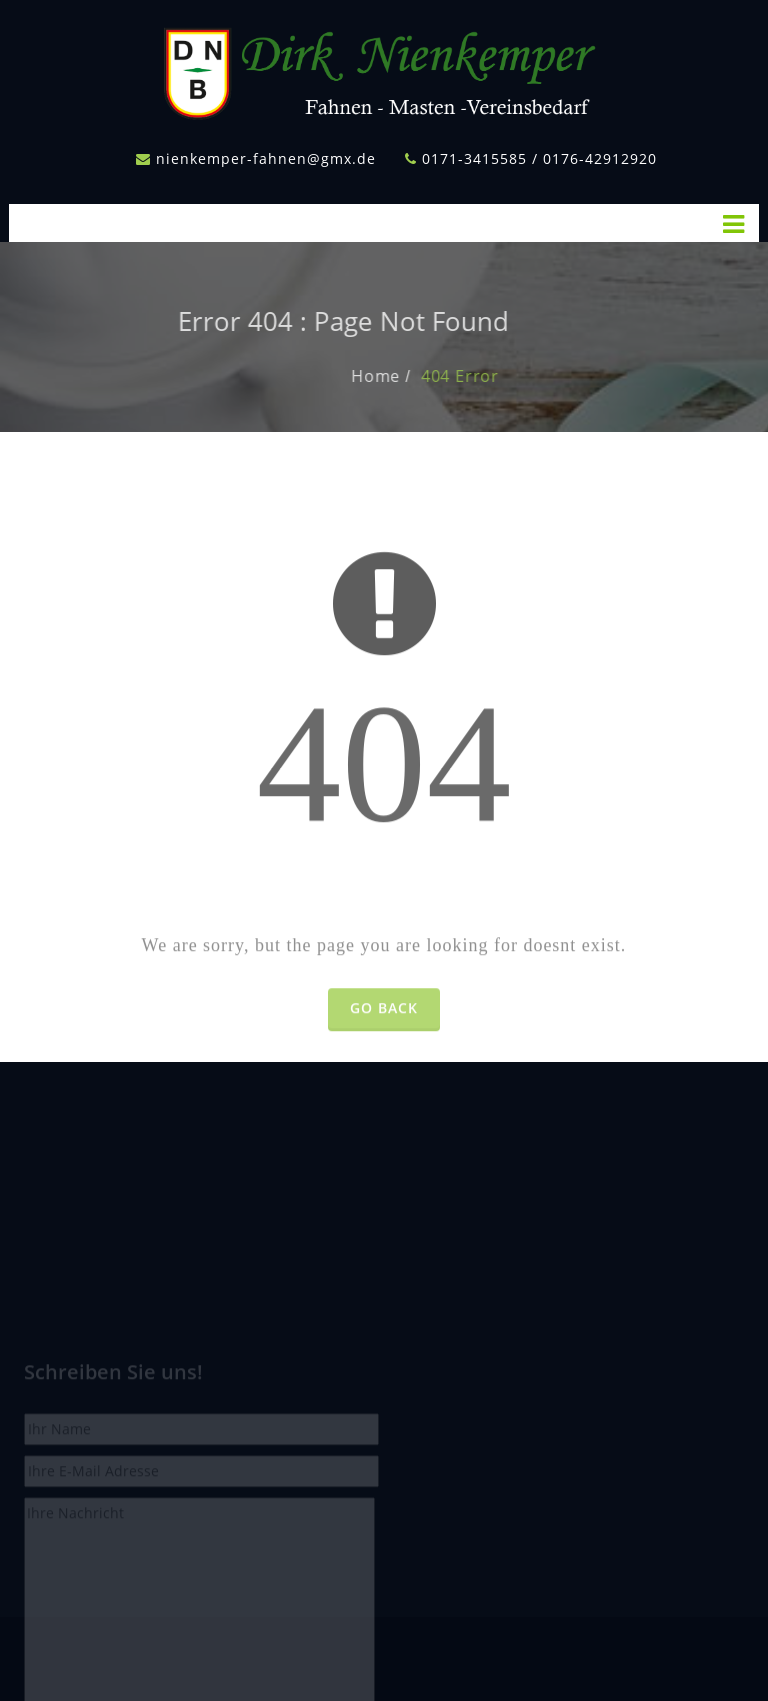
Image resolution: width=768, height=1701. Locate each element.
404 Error (487, 376)
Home (402, 376)
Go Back (384, 1034)
